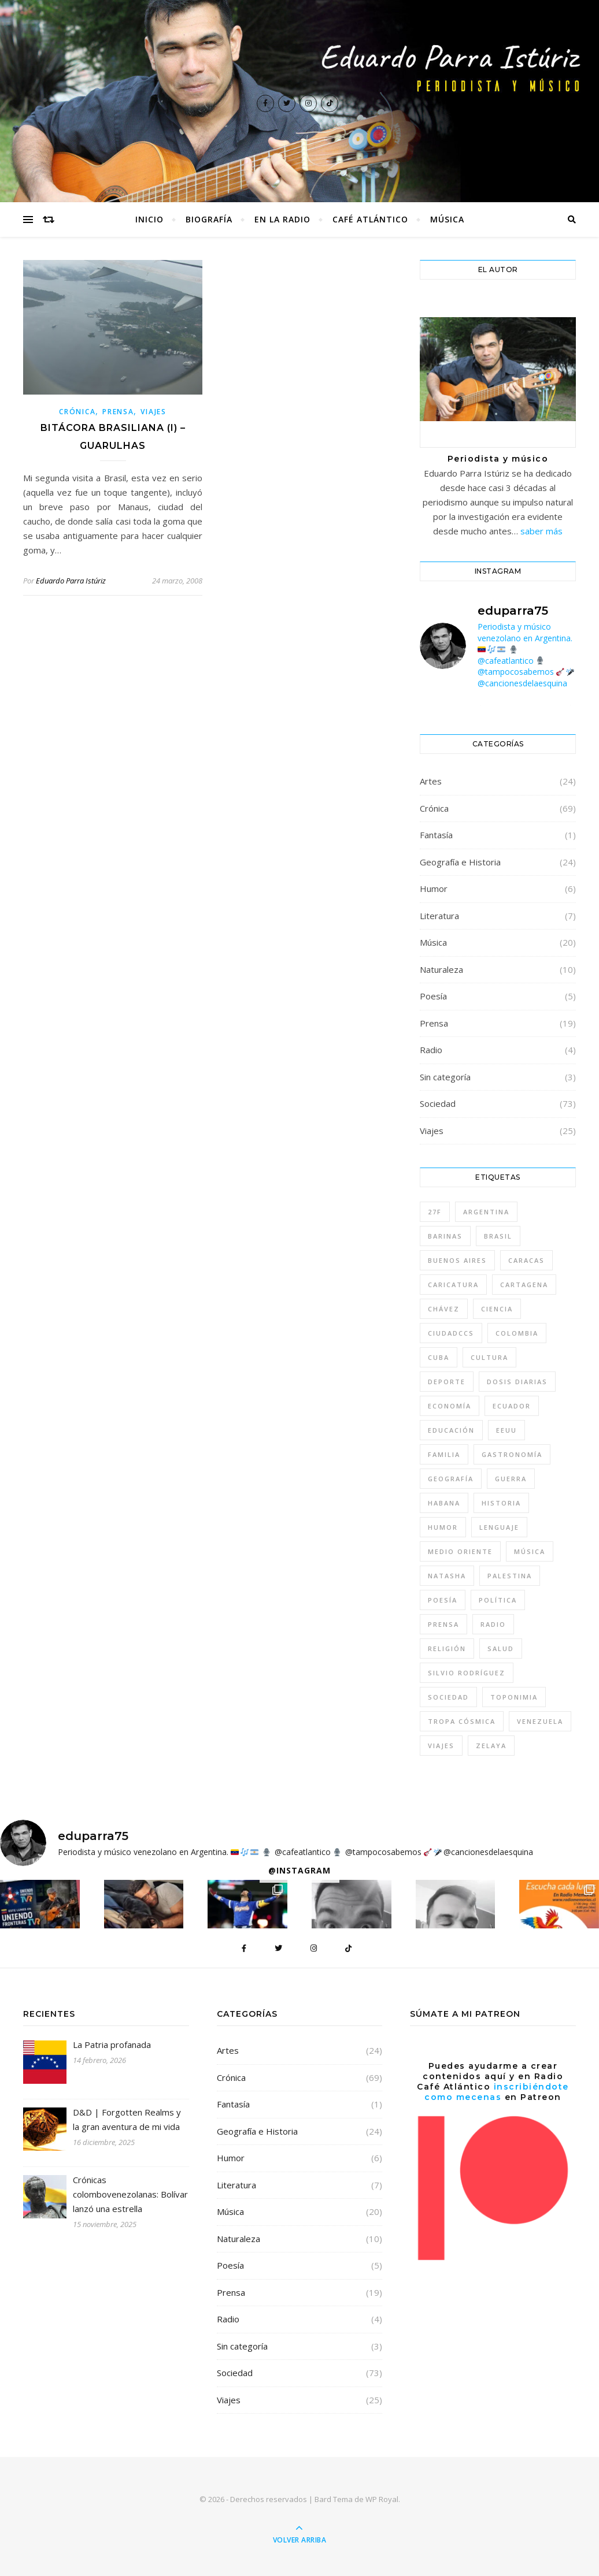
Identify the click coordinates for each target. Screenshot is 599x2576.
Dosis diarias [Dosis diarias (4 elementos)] (517, 1381)
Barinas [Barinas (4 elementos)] (445, 1236)
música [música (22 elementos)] (529, 1551)
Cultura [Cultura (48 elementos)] (489, 1357)
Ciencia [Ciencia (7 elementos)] (497, 1308)
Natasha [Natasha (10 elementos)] (447, 1575)
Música (447, 219)
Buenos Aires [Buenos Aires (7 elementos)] (457, 1260)
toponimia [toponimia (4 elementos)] (514, 1697)
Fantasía (436, 835)
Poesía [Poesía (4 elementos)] (442, 1600)
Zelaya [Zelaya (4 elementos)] (491, 1745)
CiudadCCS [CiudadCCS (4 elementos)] (451, 1333)
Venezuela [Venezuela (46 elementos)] (540, 1721)
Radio (431, 1049)
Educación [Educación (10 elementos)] (451, 1430)
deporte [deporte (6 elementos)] (446, 1381)
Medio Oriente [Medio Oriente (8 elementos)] (460, 1551)
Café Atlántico (370, 219)
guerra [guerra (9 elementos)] (511, 1478)
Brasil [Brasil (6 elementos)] (498, 1236)
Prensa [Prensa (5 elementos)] (443, 1624)
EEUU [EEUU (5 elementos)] (506, 1430)
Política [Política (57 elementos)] (498, 1600)
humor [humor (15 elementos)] (443, 1527)
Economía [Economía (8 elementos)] (449, 1406)
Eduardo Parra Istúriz (71, 580)
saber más (541, 531)
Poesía (433, 996)
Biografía (209, 219)
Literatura (439, 915)
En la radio (282, 219)
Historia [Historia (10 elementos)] (501, 1503)
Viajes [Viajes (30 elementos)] (441, 1745)
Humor (434, 888)
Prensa (118, 412)
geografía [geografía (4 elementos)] (451, 1478)
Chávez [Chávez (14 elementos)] (444, 1308)
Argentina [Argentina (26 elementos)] (486, 1211)
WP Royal (381, 2499)
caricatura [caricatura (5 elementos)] (453, 1284)
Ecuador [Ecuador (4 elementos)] (512, 1406)
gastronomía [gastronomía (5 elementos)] (512, 1454)
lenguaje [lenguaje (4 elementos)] (499, 1527)
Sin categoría (445, 1077)
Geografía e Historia (460, 862)
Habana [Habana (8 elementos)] (444, 1503)
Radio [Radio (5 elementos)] (493, 1624)
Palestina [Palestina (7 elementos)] (509, 1575)
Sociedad (438, 1103)
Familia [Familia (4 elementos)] (444, 1454)
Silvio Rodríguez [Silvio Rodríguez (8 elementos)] (466, 1672)
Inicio (149, 219)
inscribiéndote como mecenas (496, 2091)
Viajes (153, 412)
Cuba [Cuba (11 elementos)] (438, 1357)
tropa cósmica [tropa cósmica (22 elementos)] (462, 1721)
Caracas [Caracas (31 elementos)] (526, 1260)
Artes (431, 781)
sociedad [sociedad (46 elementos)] (448, 1697)
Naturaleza (441, 969)
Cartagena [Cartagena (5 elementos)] (524, 1284)
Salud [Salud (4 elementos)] (500, 1648)
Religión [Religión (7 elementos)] (447, 1648)
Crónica (77, 412)
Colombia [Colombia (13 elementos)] (517, 1333)
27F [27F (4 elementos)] (435, 1211)
